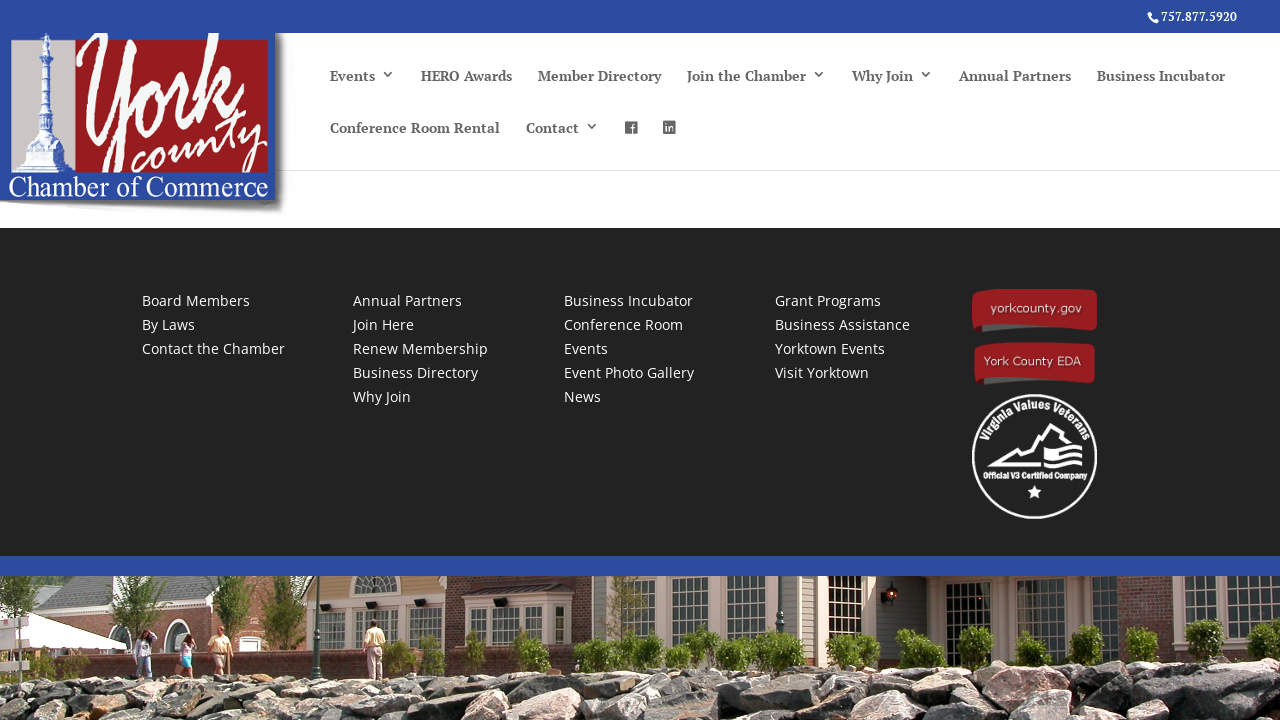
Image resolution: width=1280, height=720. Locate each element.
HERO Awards (466, 75)
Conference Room (623, 324)
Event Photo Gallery (629, 372)
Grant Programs (828, 300)
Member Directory (599, 75)
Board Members (196, 300)
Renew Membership (420, 348)
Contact (552, 127)
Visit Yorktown (822, 372)
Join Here (383, 324)
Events (352, 75)
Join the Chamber (746, 75)
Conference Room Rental (415, 127)
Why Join (882, 75)
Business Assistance (842, 324)
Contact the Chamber (213, 348)
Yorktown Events (830, 348)
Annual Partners (1015, 75)
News (582, 396)
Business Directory (415, 372)
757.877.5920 (1199, 16)
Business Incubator (1161, 75)
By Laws (168, 324)
